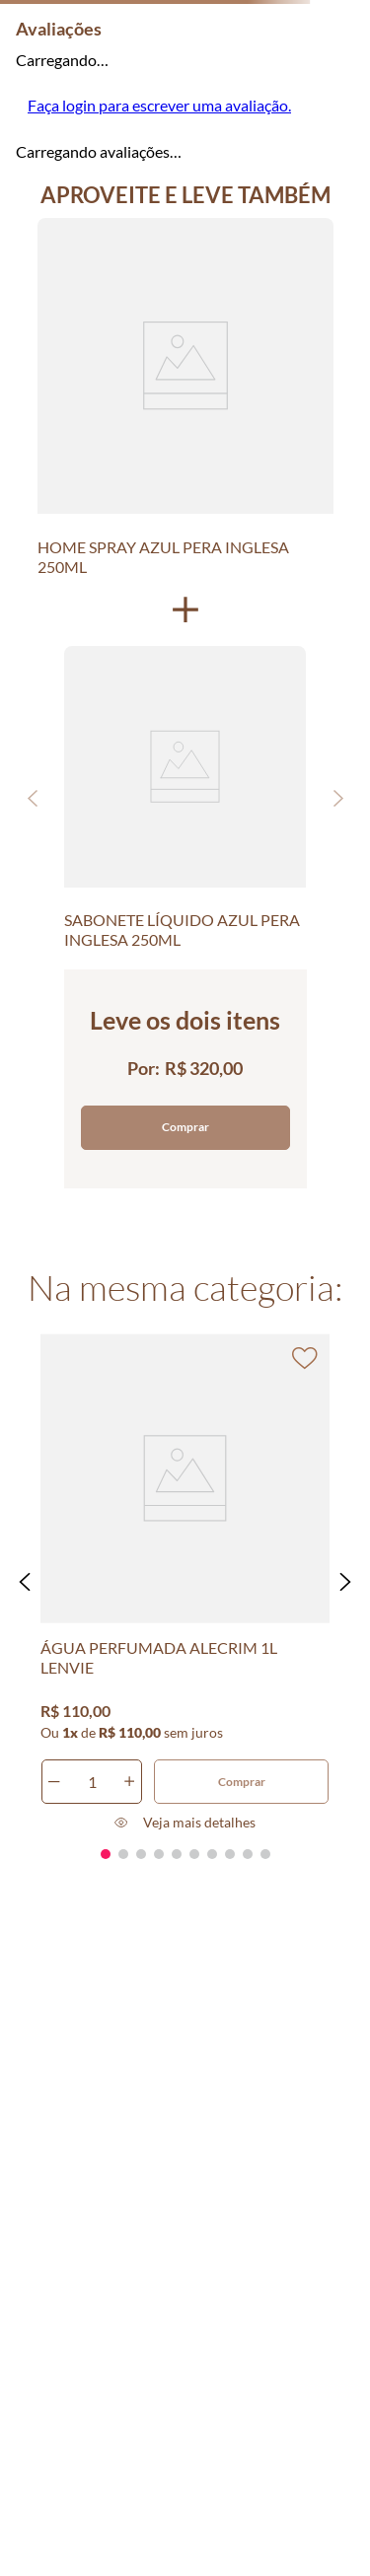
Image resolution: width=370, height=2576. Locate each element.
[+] (129, 1781)
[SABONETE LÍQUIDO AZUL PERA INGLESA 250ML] (185, 798)
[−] (54, 1781)
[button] (25, 1582)
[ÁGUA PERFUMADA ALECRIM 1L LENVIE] (185, 1582)
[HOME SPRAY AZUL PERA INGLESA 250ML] (185, 397)
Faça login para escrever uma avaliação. (159, 105)
